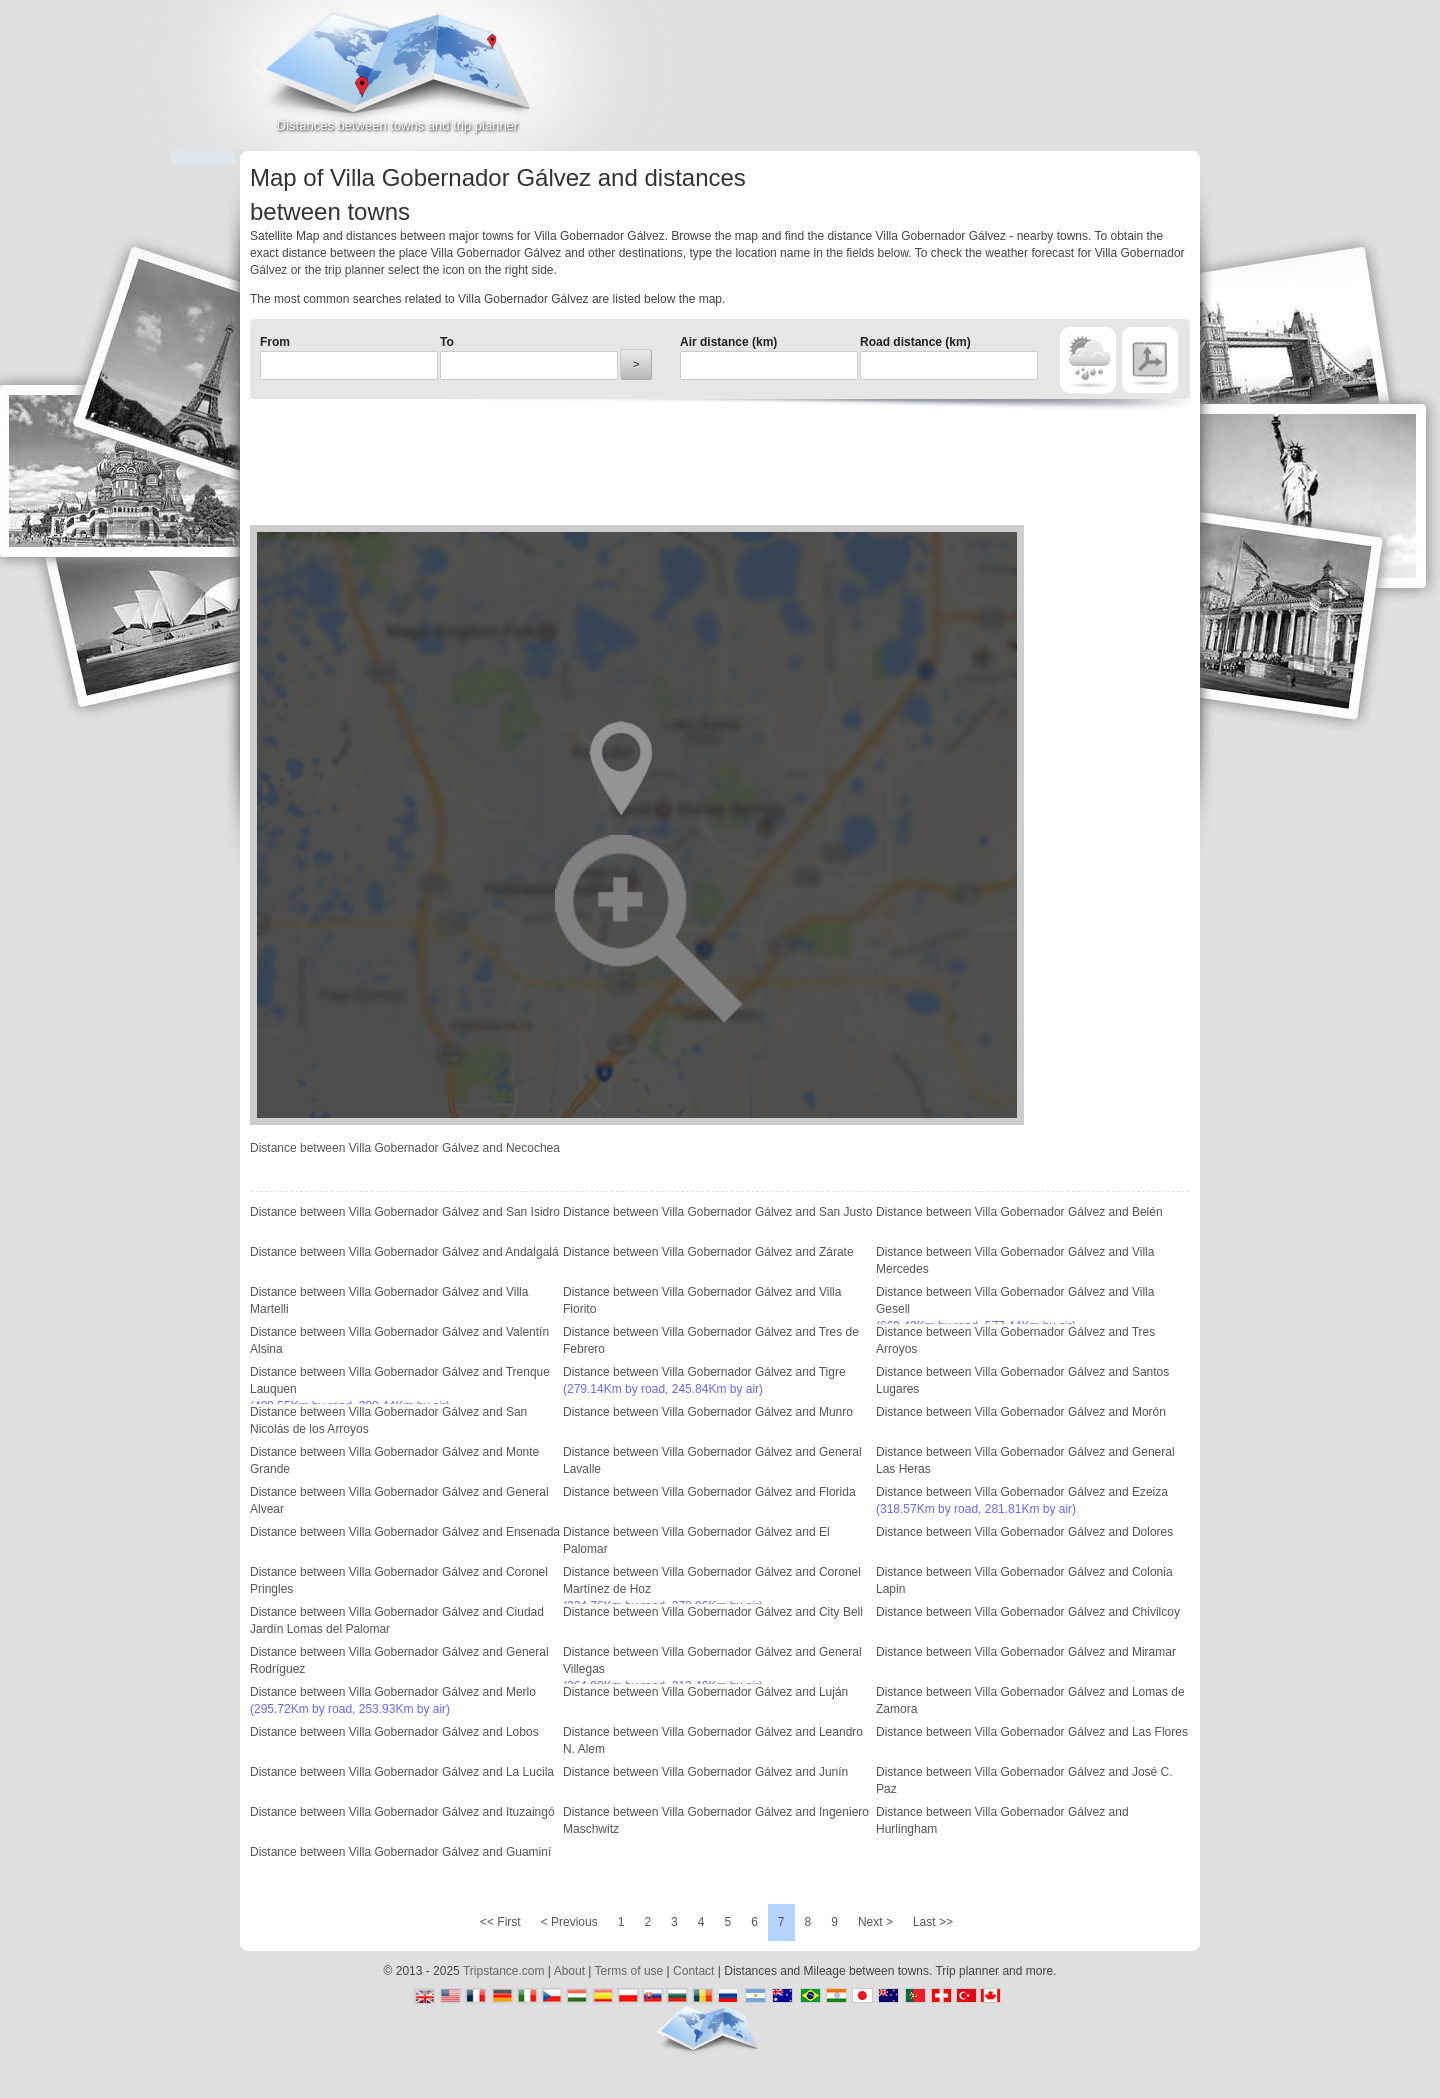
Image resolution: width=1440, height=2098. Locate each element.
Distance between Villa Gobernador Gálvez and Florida (709, 1492)
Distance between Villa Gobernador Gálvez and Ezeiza (1022, 1492)
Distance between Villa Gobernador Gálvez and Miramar (1026, 1652)
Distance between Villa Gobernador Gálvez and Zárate (708, 1252)
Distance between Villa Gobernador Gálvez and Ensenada (405, 1532)
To (447, 342)
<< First (500, 1922)
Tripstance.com (504, 1971)
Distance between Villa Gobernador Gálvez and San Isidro (405, 1212)
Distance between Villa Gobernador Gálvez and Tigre (704, 1372)
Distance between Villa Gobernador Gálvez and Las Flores (1032, 1732)
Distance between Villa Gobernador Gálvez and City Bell (713, 1612)
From (275, 342)
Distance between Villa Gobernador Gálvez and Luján (705, 1692)
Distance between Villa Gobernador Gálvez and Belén (1019, 1212)
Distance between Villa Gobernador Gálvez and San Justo (717, 1212)
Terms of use (629, 1971)
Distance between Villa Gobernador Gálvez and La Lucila (402, 1772)
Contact (693, 1971)
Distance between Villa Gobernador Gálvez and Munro (708, 1412)
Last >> (933, 1922)
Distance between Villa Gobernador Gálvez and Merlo (393, 1692)
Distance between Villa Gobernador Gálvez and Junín (705, 1772)
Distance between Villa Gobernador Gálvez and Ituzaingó (402, 1812)
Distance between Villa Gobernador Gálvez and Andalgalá (404, 1252)
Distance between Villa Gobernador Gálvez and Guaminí (400, 1852)
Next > (875, 1922)
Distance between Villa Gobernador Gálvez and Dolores (1024, 1532)
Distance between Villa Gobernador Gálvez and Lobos (394, 1732)
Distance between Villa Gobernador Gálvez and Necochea (405, 1148)
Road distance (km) (915, 342)
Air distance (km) (728, 342)
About (569, 1971)
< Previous (569, 1922)
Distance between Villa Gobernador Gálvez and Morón (1021, 1412)
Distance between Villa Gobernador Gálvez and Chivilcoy (1028, 1612)
